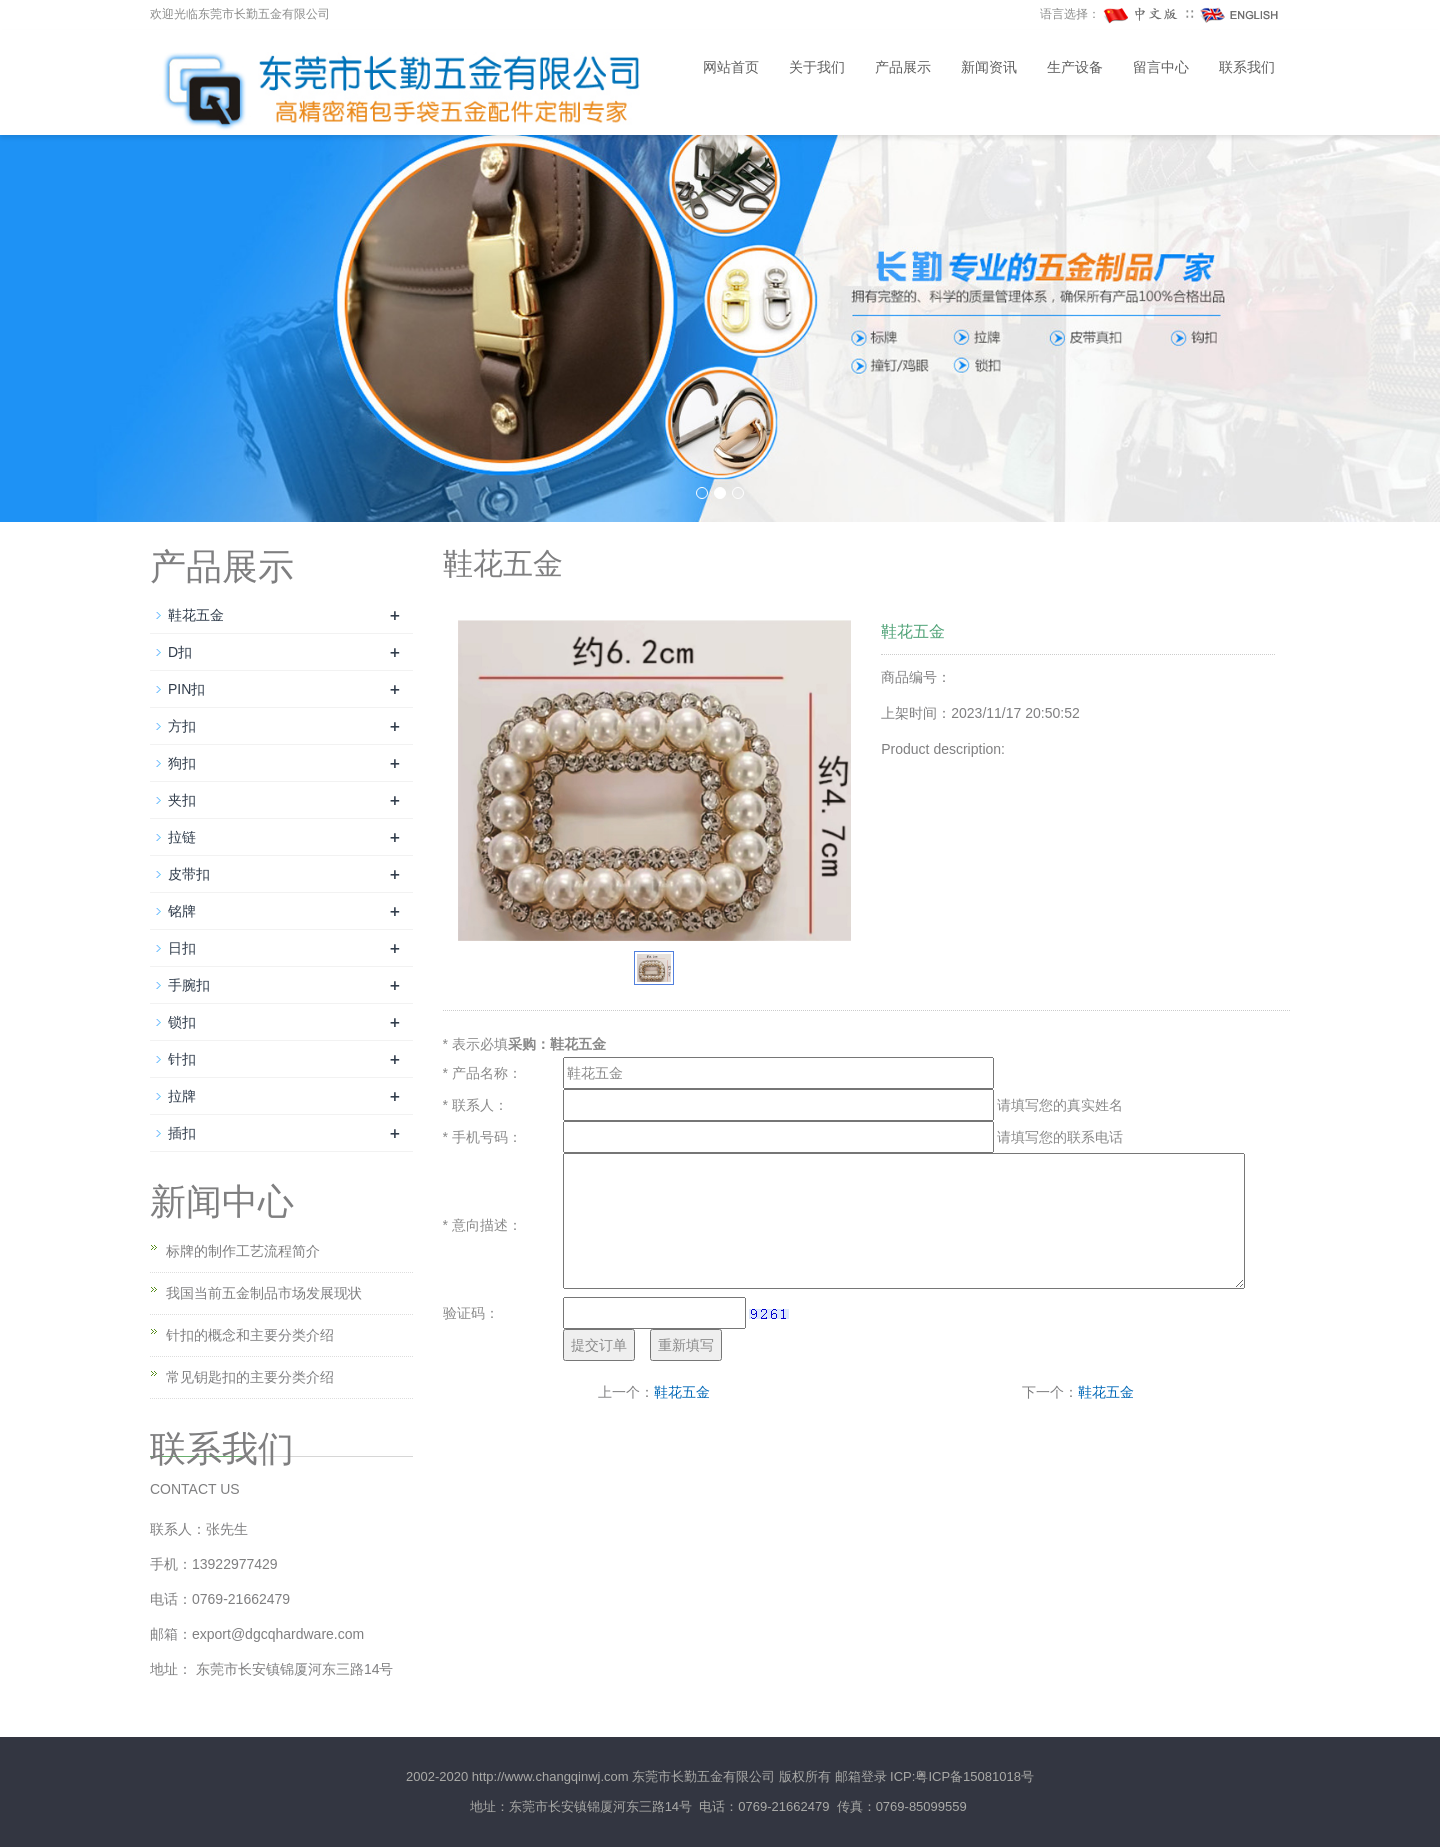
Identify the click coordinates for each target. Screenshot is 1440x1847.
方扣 (182, 726)
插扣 (182, 1133)
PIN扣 (186, 689)
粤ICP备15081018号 (974, 1776)
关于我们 (817, 67)
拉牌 (182, 1096)
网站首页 (731, 67)
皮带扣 (189, 874)
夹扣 (182, 800)
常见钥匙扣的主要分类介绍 (250, 1377)
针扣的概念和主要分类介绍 (250, 1335)
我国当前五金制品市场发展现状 (264, 1293)
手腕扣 (189, 985)
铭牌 (182, 911)
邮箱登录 (861, 1776)
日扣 (182, 948)
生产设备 (1075, 67)
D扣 (180, 652)
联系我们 (1247, 67)
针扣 (182, 1059)
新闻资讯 (989, 67)
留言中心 (1161, 67)
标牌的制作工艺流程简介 (243, 1251)
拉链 (182, 837)
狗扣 (182, 763)
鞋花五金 (682, 1392)
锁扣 (182, 1022)
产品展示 (903, 67)
